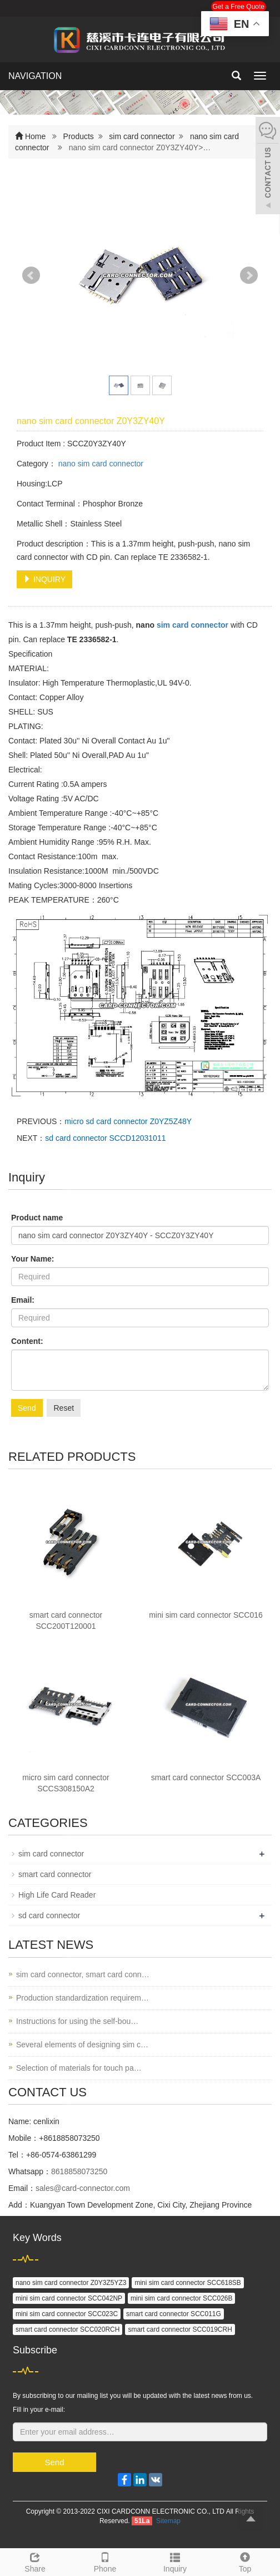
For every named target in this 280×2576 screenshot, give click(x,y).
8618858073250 (79, 2171)
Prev (31, 275)
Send (27, 1407)
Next (249, 275)
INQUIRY (44, 579)
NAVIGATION (35, 76)
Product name (37, 1217)
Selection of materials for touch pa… (79, 2067)
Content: (27, 1341)
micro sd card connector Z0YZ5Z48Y (128, 1121)
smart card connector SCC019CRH (180, 2329)
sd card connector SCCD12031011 (105, 1138)
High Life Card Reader (57, 1894)
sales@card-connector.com (83, 2188)
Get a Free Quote (238, 7)
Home (35, 136)
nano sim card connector (99, 463)
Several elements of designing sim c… (82, 2044)
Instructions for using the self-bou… (77, 2021)
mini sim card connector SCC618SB (187, 2283)
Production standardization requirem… (82, 1997)
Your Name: (32, 1258)
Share (35, 2561)
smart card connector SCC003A (206, 1777)
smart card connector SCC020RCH (67, 2329)
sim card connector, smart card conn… (82, 1974)
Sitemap (168, 2521)
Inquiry (175, 2561)
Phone (105, 2561)
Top (245, 2561)
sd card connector (49, 1915)
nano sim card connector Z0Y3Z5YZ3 (71, 2283)
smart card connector (55, 1874)
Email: (22, 1300)
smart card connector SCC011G (173, 2314)
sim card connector (141, 136)
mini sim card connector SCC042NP (69, 2298)
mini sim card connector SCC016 (206, 1614)
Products (78, 136)
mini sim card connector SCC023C (67, 2314)
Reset (63, 1407)
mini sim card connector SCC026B (181, 2298)
